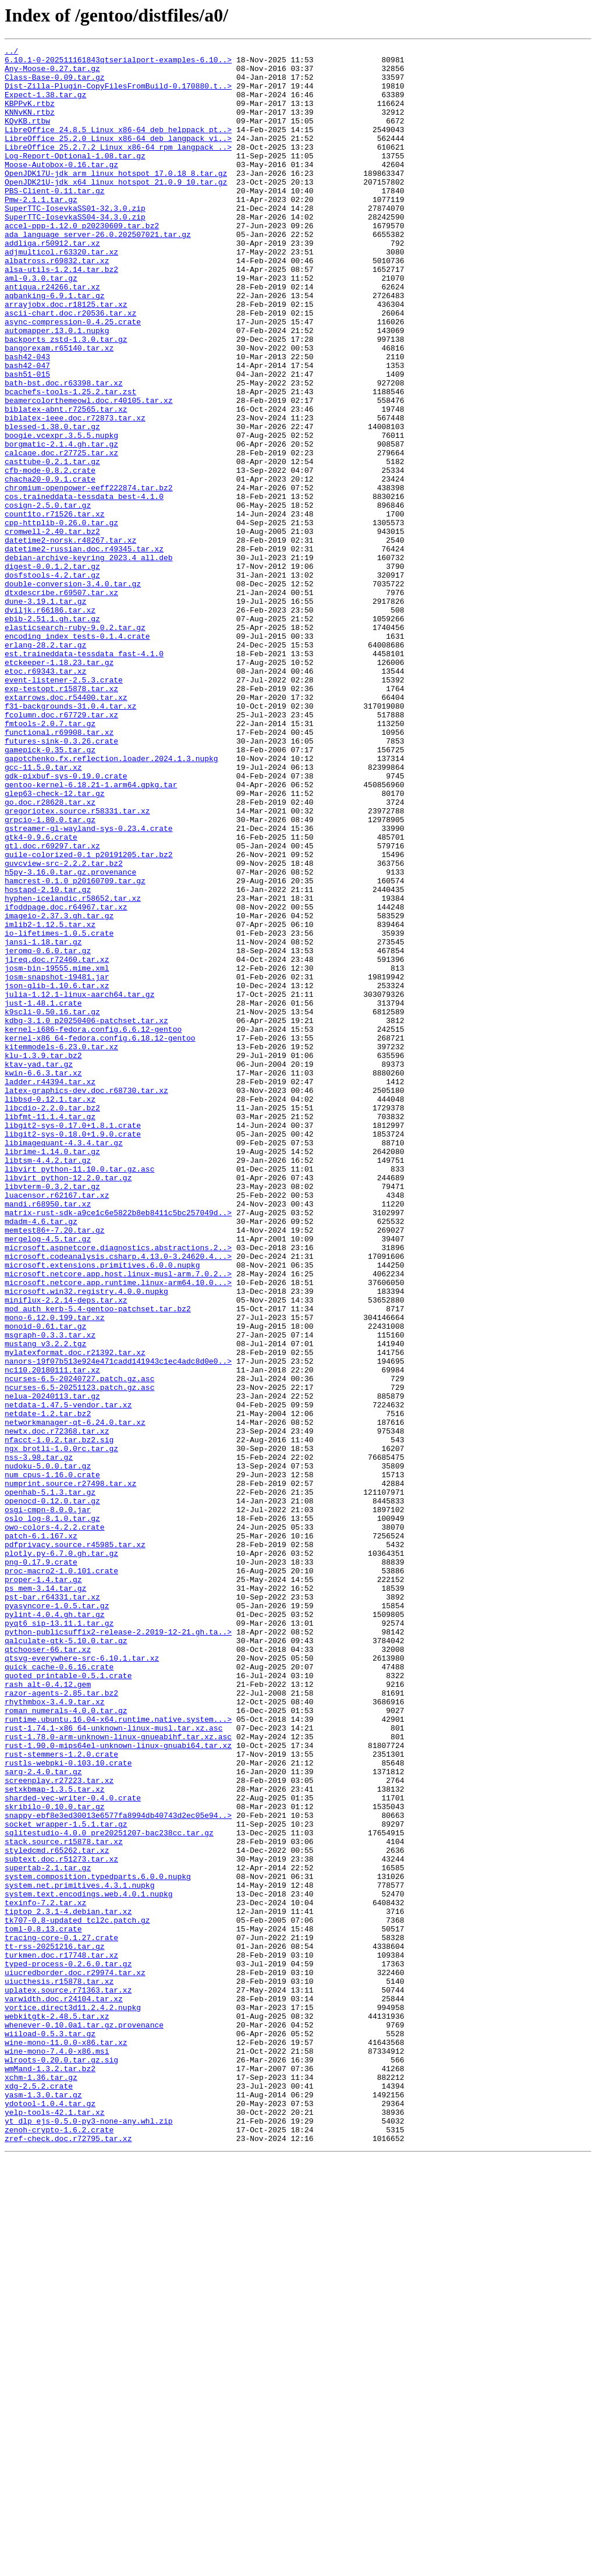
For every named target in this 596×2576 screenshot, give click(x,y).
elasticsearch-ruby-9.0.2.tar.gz (75, 744)
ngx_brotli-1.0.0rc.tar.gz (61, 1729)
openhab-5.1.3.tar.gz (50, 1782)
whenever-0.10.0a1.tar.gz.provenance (84, 2421)
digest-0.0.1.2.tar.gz (52, 671)
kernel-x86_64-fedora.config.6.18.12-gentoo (100, 1237)
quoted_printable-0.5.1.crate (68, 2002)
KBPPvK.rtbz (30, 115)
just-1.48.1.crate (43, 1195)
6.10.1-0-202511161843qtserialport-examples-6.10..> (118, 63)
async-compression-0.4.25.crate (73, 377)
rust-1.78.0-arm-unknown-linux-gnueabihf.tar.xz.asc (118, 2075)
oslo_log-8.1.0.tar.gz (52, 1813)
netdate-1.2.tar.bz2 (48, 1687)
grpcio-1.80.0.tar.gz (50, 974)
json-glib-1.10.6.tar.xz (57, 1174)
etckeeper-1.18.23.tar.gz (59, 786)
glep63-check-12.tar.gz (55, 943)
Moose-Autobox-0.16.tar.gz (61, 188)
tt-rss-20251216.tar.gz (55, 2327)
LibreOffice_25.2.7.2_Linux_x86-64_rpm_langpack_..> (118, 167)
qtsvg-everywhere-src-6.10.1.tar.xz (82, 1981)
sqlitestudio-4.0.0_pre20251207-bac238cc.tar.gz (109, 2190)
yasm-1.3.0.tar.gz (43, 2505)
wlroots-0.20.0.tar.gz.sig (61, 2463)
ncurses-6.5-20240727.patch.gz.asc (79, 1645)
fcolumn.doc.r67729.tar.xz (61, 849)
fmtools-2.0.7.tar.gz (50, 859)
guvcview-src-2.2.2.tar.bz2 (64, 1027)
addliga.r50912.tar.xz (52, 283)
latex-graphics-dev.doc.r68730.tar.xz (86, 1299)
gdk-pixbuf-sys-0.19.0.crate (66, 922)
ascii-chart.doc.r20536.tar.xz (70, 367)
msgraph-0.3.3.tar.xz (50, 1593)
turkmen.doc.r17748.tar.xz (61, 2337)
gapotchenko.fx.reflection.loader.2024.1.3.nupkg (111, 901)
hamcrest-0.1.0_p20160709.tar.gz (75, 1048)
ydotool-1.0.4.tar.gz (50, 2515)
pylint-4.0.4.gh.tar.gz (55, 1928)
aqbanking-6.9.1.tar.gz (55, 346)
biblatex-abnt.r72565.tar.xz (66, 482)
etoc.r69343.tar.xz (45, 796)
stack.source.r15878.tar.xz (64, 2201)
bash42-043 (27, 419)
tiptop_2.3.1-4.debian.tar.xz (68, 2285)
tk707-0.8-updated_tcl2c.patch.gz (77, 2295)
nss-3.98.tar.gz (39, 1740)
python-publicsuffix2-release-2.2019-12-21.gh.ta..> (118, 1949)
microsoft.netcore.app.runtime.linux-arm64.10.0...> (118, 1530)
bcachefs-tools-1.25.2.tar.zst (70, 461)
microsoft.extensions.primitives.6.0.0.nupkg (102, 1509)
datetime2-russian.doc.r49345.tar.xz (84, 650)
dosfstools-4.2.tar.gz (52, 681)
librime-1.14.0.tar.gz (52, 1373)
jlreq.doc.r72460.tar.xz (57, 1142)
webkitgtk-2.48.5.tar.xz (57, 2410)
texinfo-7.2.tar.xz (45, 2274)
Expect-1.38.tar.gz (45, 105)
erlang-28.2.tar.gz (45, 765)
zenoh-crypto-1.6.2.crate (59, 2547)
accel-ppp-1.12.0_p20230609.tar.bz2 (82, 262)
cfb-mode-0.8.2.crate (50, 555)
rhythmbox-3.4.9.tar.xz (55, 2033)
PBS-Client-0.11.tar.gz (55, 220)
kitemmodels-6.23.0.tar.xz (61, 1247)
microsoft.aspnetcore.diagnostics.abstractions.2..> (118, 1488)
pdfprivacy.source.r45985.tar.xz (75, 1844)
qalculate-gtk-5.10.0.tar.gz (66, 1960)
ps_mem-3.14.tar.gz (45, 1897)
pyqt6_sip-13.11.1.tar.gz (59, 1939)
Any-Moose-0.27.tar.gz (52, 73)
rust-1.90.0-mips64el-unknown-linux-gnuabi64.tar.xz (118, 2085)
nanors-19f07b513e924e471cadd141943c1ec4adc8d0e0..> (118, 1624)
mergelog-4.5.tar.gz (48, 1478)
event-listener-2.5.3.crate (64, 807)
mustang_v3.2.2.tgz (45, 1603)
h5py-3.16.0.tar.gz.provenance (70, 1037)
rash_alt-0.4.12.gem (48, 2012)
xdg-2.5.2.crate (39, 2494)
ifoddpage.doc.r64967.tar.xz (66, 1079)
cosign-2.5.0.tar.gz (48, 597)
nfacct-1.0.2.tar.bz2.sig (59, 1719)
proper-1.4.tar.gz (43, 1886)
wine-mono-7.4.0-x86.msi (57, 2452)
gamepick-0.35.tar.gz (50, 891)
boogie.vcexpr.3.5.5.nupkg (61, 513)
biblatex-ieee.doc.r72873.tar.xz (75, 492)
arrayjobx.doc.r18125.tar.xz (66, 356)
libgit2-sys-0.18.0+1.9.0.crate (73, 1352)
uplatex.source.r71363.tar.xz (68, 2379)
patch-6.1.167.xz (41, 1834)
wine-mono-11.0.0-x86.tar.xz (66, 2442)
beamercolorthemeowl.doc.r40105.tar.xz (89, 471)
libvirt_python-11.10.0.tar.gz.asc (79, 1394)
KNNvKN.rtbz (30, 126)
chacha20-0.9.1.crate (50, 566)
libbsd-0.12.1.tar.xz (50, 1310)
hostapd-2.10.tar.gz (48, 1058)
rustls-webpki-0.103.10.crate (68, 2106)
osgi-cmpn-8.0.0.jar (48, 1802)
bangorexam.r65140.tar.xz (59, 409)
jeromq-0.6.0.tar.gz (48, 1132)
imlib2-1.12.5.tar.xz (50, 1100)
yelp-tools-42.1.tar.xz (55, 2526)
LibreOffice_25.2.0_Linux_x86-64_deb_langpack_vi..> (118, 157)
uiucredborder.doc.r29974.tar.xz (75, 2358)
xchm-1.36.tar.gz (41, 2484)
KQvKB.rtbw (27, 136)
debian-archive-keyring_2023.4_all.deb (89, 660)
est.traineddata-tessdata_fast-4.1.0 (84, 775)
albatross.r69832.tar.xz (57, 304)
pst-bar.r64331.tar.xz (52, 1907)
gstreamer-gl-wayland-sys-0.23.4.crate (89, 985)
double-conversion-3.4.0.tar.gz (73, 692)
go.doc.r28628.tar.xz (50, 954)
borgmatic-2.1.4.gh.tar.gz (61, 524)
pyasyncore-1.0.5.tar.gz (57, 1918)
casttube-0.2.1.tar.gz (52, 545)
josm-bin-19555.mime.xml (57, 1153)
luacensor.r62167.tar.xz (57, 1425)
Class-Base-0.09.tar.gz (55, 84)
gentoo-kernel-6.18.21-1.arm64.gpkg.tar (91, 933)
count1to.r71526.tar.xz (55, 608)
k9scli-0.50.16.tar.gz (52, 1205)
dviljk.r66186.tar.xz (50, 723)
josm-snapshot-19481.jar (57, 1163)
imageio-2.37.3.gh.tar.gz (59, 1090)
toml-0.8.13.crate (43, 2306)
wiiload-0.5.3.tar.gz (50, 2431)
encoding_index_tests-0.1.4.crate (77, 754)
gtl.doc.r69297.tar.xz (52, 1006)
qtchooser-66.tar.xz (48, 1970)
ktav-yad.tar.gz (39, 1268)
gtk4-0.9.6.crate (41, 995)
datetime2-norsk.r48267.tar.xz (70, 639)
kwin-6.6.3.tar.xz (43, 1278)
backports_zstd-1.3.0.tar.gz (66, 398)
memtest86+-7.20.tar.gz (55, 1467)
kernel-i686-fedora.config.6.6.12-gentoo (93, 1226)
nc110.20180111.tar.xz (52, 1635)
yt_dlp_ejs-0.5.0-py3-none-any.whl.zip (89, 2536)
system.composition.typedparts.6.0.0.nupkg (98, 2243)
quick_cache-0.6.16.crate (59, 1991)
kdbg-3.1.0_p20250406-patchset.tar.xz (86, 1216)
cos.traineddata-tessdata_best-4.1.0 (84, 587)
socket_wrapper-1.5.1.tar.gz (66, 2180)
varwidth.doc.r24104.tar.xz (64, 2389)
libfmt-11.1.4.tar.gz (50, 1331)
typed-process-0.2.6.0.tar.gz (68, 2348)
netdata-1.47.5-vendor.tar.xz (68, 1677)
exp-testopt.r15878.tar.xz (61, 817)
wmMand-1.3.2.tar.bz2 (50, 2473)
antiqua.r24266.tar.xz (52, 335)
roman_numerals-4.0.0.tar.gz (66, 2044)
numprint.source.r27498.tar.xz (70, 1771)
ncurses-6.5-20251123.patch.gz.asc (79, 1656)
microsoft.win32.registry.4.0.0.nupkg (86, 1540)
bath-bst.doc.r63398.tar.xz (64, 450)
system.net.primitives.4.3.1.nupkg (79, 2253)
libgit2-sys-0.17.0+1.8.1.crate (73, 1341)
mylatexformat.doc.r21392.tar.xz (75, 1614)
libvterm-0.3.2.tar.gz (52, 1415)
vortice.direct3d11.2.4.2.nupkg (73, 2400)
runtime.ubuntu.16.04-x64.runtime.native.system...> (118, 2054)
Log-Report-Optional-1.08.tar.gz (75, 178)
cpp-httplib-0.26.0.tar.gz (61, 618)
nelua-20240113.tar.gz (52, 1666)
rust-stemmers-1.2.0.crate (61, 2096)
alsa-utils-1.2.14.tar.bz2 (61, 314)
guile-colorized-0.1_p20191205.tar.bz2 (89, 1016)
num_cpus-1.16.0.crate (52, 1761)
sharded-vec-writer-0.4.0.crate (73, 2148)
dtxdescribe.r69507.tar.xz (61, 702)
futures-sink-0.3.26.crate (61, 880)
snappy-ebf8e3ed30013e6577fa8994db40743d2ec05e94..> (118, 2169)
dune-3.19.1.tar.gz (45, 712)
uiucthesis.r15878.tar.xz (59, 2368)
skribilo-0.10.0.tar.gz (55, 2159)
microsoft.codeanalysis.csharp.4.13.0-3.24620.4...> (118, 1499)
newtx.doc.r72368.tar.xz (57, 1708)
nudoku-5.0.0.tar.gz (48, 1750)
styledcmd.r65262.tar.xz (57, 2211)
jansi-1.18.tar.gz (43, 1121)
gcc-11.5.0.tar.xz (43, 912)
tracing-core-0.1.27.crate (61, 2316)
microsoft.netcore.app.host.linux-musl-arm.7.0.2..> (118, 1520)
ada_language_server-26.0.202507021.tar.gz (98, 272)
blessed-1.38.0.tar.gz (52, 503)
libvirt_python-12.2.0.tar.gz (68, 1404)
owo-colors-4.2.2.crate (55, 1823)
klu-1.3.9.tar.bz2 (43, 1257)
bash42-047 (27, 429)
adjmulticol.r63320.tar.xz (61, 293)
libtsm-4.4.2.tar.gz (48, 1383)
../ (11, 52)
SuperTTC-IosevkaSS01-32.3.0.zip (75, 241)
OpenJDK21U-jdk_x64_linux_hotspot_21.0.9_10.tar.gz (116, 209)
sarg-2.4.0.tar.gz (43, 2117)
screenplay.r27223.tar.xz (59, 2127)
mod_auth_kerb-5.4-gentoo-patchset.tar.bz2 (98, 1561)
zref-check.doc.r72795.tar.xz (68, 2557)
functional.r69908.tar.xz (59, 870)
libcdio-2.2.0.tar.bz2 (52, 1320)
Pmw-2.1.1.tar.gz (41, 230)
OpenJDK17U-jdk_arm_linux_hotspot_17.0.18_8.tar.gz (116, 199)
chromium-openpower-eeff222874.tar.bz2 (89, 576)
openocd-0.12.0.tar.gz (52, 1792)
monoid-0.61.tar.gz (45, 1582)
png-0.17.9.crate (41, 1865)
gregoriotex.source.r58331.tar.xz (77, 964)
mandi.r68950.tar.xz (48, 1436)
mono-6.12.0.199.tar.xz (55, 1572)
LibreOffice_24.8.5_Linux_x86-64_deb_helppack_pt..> (118, 146)
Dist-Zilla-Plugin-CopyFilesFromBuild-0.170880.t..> (118, 94)
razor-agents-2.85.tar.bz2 (61, 2023)
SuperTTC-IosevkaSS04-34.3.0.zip (75, 251)
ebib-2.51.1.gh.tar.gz (52, 733)
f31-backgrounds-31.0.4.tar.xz (70, 838)
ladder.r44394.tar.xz (50, 1289)
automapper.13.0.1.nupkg (57, 388)
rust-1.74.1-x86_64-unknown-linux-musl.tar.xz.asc (113, 2065)
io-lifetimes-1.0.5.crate (59, 1111)
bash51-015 (27, 440)
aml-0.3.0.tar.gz (41, 325)
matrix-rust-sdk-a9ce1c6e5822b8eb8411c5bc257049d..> (118, 1446)
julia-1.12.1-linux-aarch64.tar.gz (79, 1184)
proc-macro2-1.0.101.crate (61, 1876)
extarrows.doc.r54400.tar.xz (66, 828)
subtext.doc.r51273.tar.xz (61, 2222)
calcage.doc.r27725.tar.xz (61, 534)
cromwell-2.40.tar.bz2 (52, 629)
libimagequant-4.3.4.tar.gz (64, 1362)
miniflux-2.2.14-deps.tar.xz (66, 1551)
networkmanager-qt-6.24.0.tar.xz (75, 1698)
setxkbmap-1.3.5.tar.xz (55, 2138)
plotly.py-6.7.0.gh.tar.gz (61, 1855)
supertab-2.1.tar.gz (48, 2232)
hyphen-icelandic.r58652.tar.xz (73, 1069)
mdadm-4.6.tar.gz (41, 1457)
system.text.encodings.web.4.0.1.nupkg (89, 2264)
